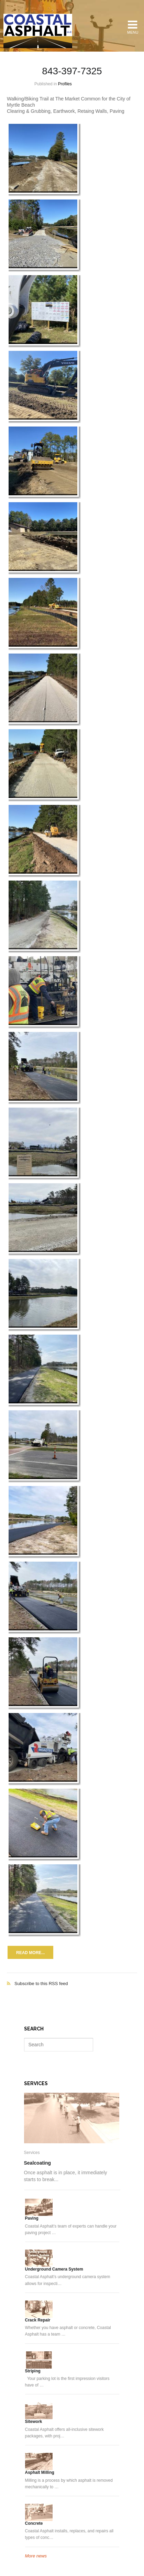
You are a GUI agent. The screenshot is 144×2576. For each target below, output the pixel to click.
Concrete (34, 2523)
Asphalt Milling (39, 2472)
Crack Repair (38, 2320)
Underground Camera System (54, 2269)
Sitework (33, 2421)
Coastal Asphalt (37, 31)
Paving (31, 2218)
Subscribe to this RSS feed (72, 1976)
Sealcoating (37, 2163)
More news (36, 2555)
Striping (33, 2371)
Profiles (65, 84)
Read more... (30, 1952)
